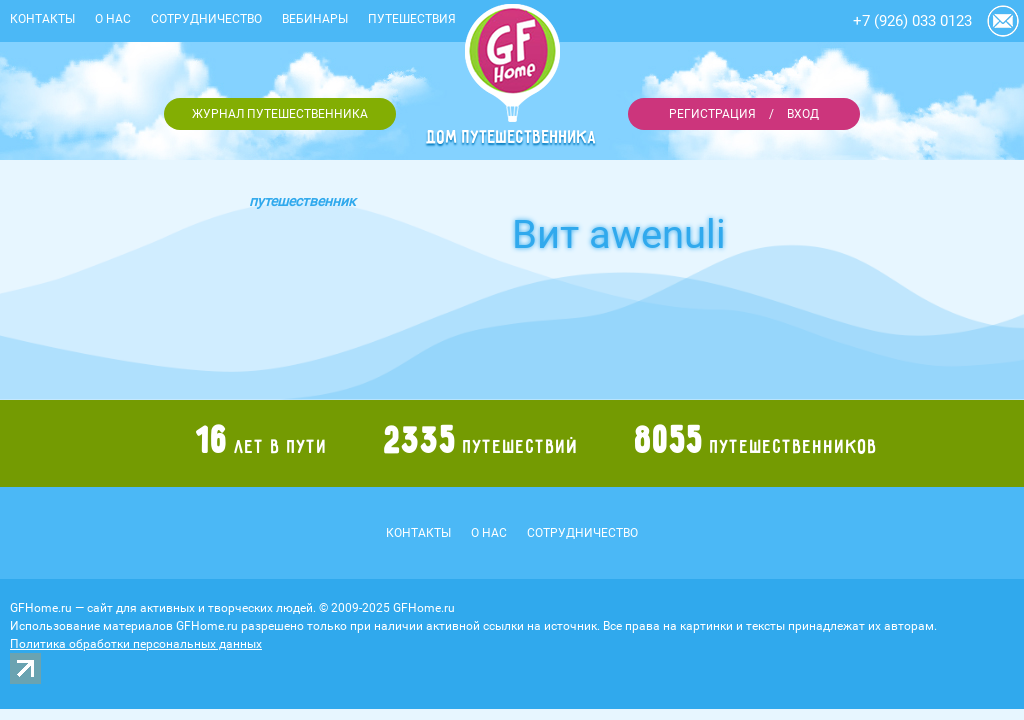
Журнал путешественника (280, 114)
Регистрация (712, 114)
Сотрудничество (206, 19)
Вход (803, 114)
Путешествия (412, 19)
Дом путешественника (512, 137)
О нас (113, 19)
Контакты (42, 19)
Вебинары (315, 19)
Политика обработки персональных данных (136, 644)
